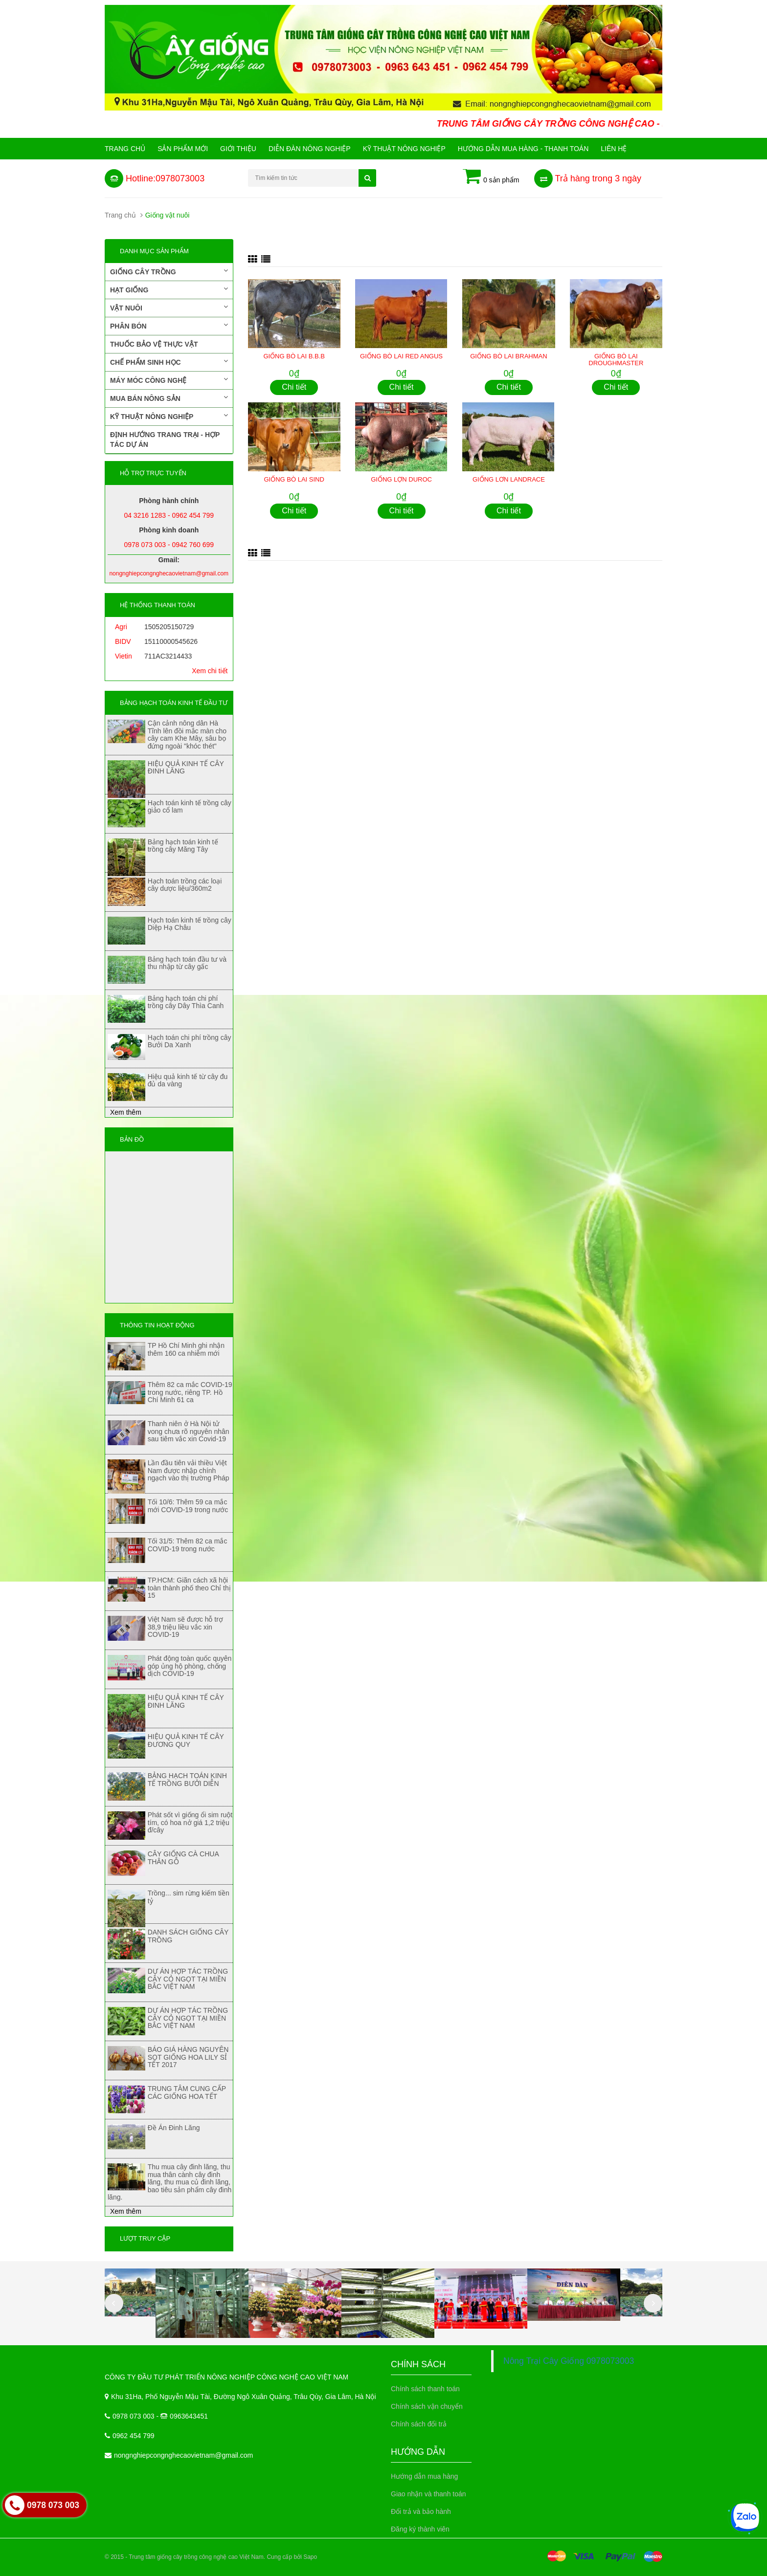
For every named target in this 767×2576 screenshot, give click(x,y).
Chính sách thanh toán (425, 2389)
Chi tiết (294, 387)
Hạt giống (169, 289)
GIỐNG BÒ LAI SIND (294, 479)
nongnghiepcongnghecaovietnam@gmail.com (183, 2455)
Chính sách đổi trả (419, 2424)
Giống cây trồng (169, 271)
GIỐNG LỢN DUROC (401, 479)
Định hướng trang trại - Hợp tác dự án (165, 439)
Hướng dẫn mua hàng (424, 2476)
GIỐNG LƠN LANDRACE (509, 479)
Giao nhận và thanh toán (428, 2494)
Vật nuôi (169, 307)
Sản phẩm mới (183, 149)
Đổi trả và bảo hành (421, 2511)
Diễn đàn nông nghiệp (310, 149)
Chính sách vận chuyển (427, 2406)
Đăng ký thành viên (420, 2529)
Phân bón (169, 325)
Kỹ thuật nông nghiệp (404, 149)
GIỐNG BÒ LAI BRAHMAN (508, 356)
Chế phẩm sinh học (169, 361)
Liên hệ (614, 149)
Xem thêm (125, 1112)
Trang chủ (125, 149)
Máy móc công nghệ (169, 379)
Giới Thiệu (238, 149)
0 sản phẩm (491, 177)
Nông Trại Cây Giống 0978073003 (568, 2361)
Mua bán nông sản (169, 398)
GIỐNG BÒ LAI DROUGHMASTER (615, 359)
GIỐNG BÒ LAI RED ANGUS (401, 356)
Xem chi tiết (209, 671)
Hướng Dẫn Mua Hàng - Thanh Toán (523, 149)
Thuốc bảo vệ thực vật (154, 344)
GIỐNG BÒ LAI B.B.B (294, 356)
